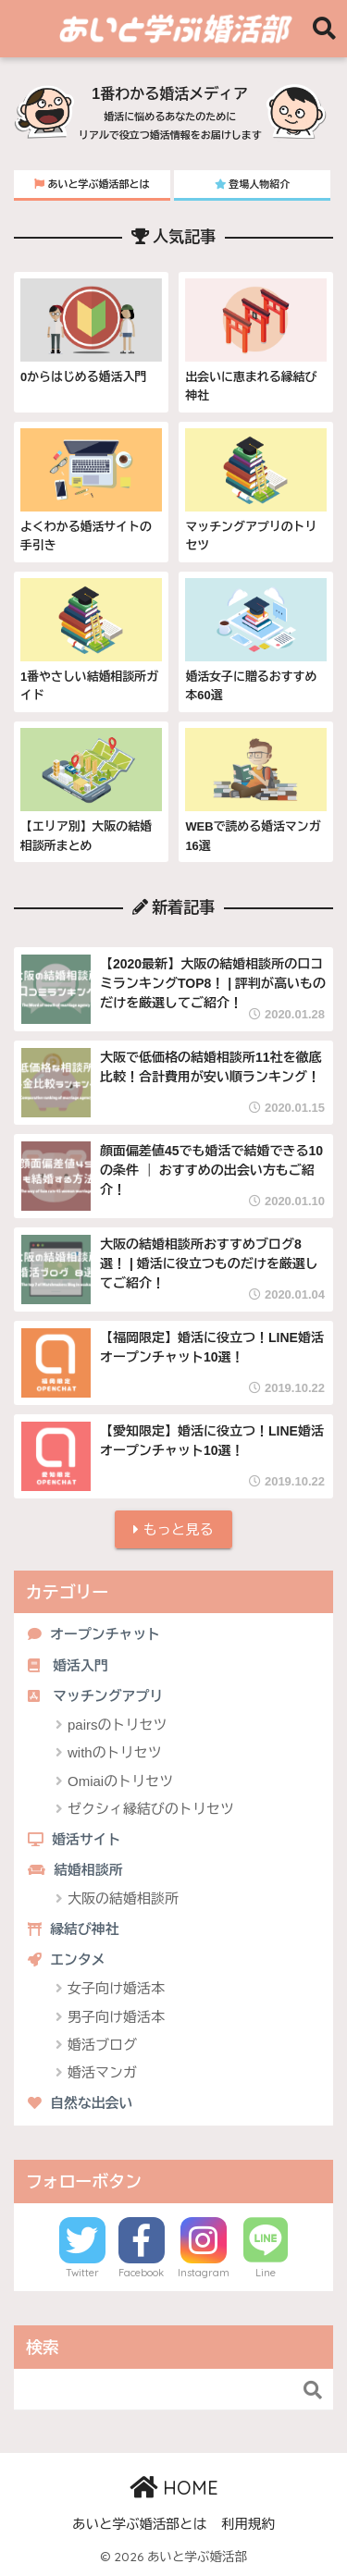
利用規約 (248, 2524)
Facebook (141, 2272)
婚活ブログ (102, 2044)
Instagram (203, 2272)
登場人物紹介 (252, 184)
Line (265, 2272)
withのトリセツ (115, 1752)
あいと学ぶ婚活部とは (91, 184)
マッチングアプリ (95, 1696)
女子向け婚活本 (116, 1988)
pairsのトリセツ (117, 1724)
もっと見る (173, 1529)
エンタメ (66, 1960)
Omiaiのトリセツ (120, 1781)
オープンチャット (94, 1634)
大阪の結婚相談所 (123, 1898)
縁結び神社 (73, 1929)
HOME (174, 2487)
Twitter (82, 2272)
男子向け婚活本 (116, 2017)
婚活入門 (68, 1665)
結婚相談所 (75, 1870)
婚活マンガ (102, 2072)
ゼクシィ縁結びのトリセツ (151, 1809)
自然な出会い (80, 2103)
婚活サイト (74, 1839)
